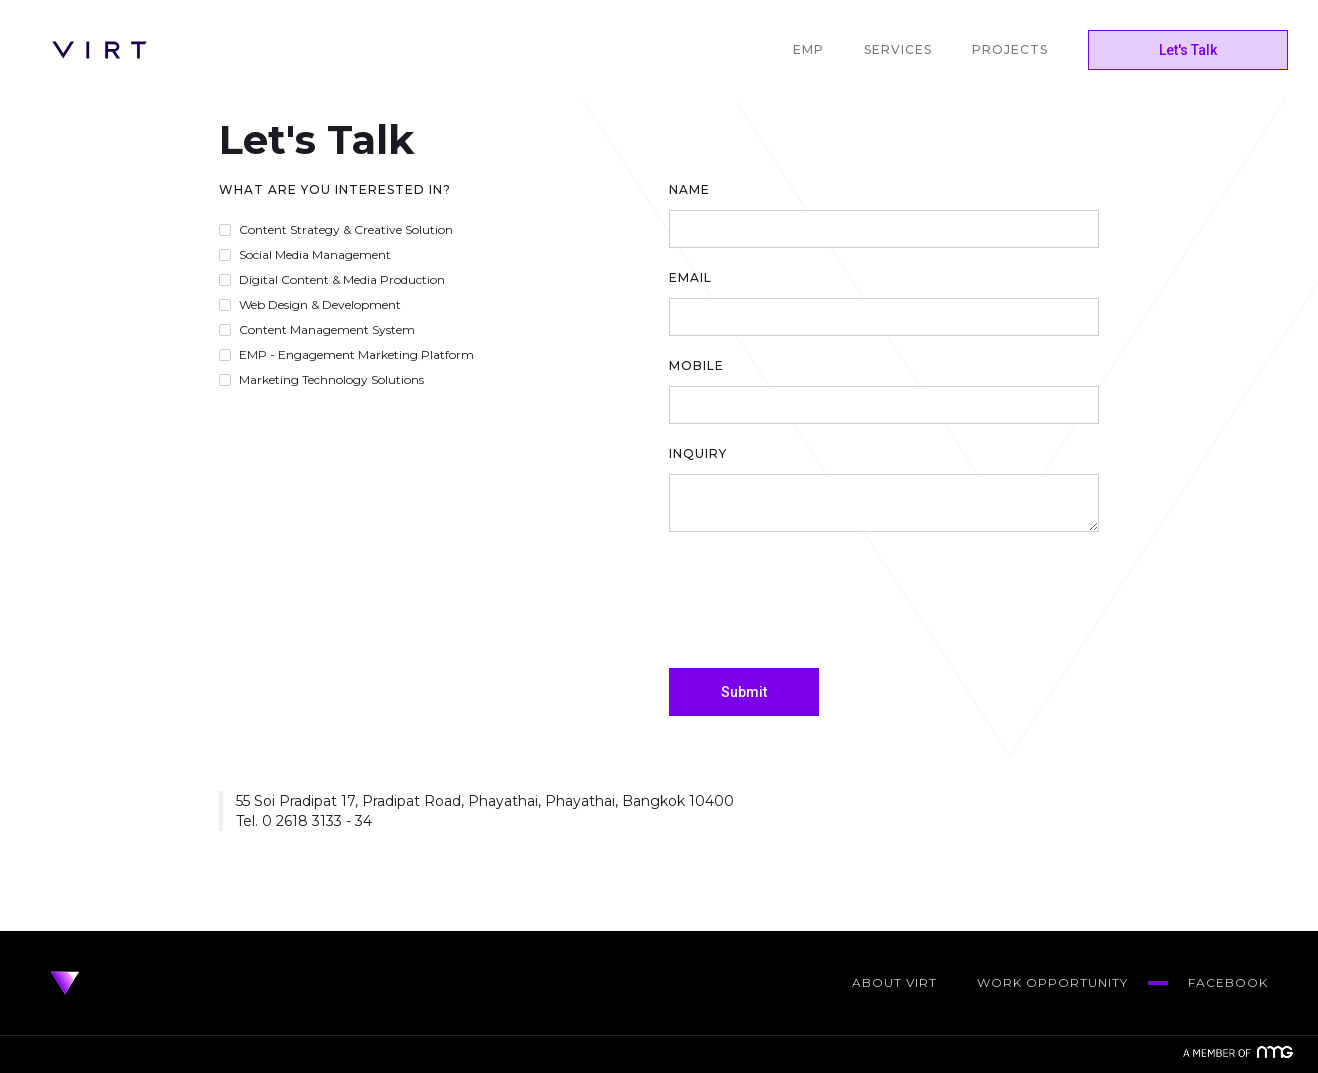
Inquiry (698, 453)
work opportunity (1052, 982)
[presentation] (821, 601)
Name (689, 189)
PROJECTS (1010, 49)
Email (690, 277)
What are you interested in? (335, 189)
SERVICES (898, 49)
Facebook (1228, 982)
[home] (100, 50)
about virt (894, 982)
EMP (808, 49)
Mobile (696, 365)
